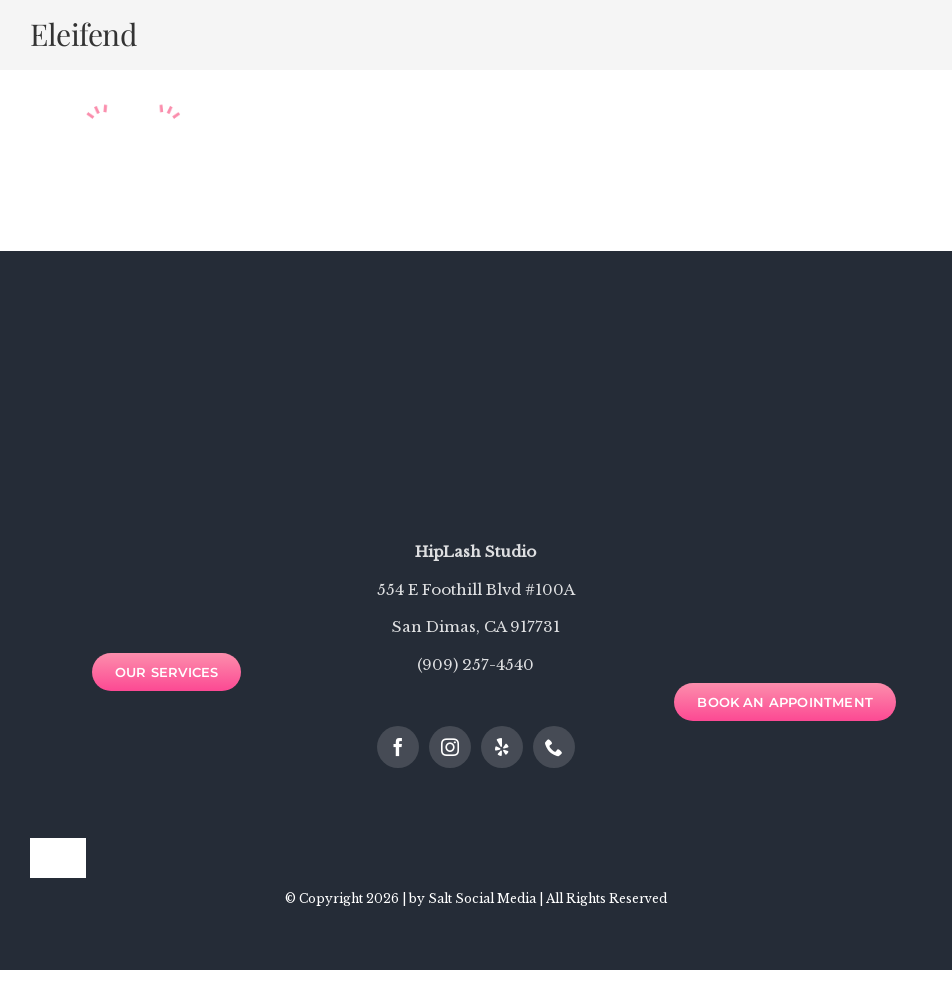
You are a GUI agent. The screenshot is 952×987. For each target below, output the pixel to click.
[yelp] (502, 747)
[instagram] (450, 747)
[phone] (554, 747)
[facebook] (398, 747)
